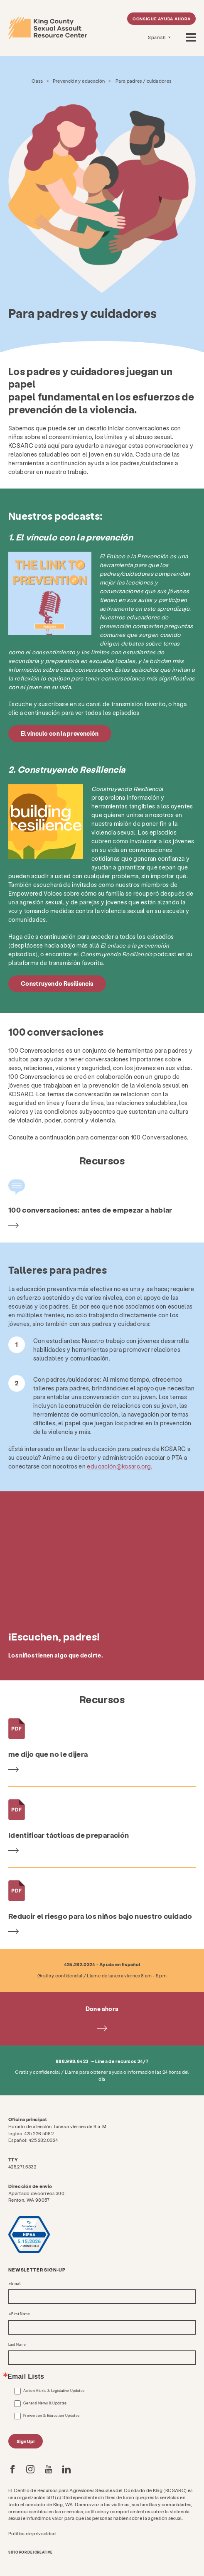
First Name (20, 2314)
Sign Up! (25, 2441)
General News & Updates (45, 2403)
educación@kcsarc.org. (119, 1466)
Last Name (17, 2344)
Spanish (157, 37)
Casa (37, 80)
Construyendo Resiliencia (57, 983)
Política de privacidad (32, 2533)
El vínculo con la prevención (60, 733)
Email (15, 2283)
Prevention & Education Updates (51, 2416)
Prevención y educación (79, 80)
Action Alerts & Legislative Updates (53, 2391)
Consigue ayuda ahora (162, 18)
